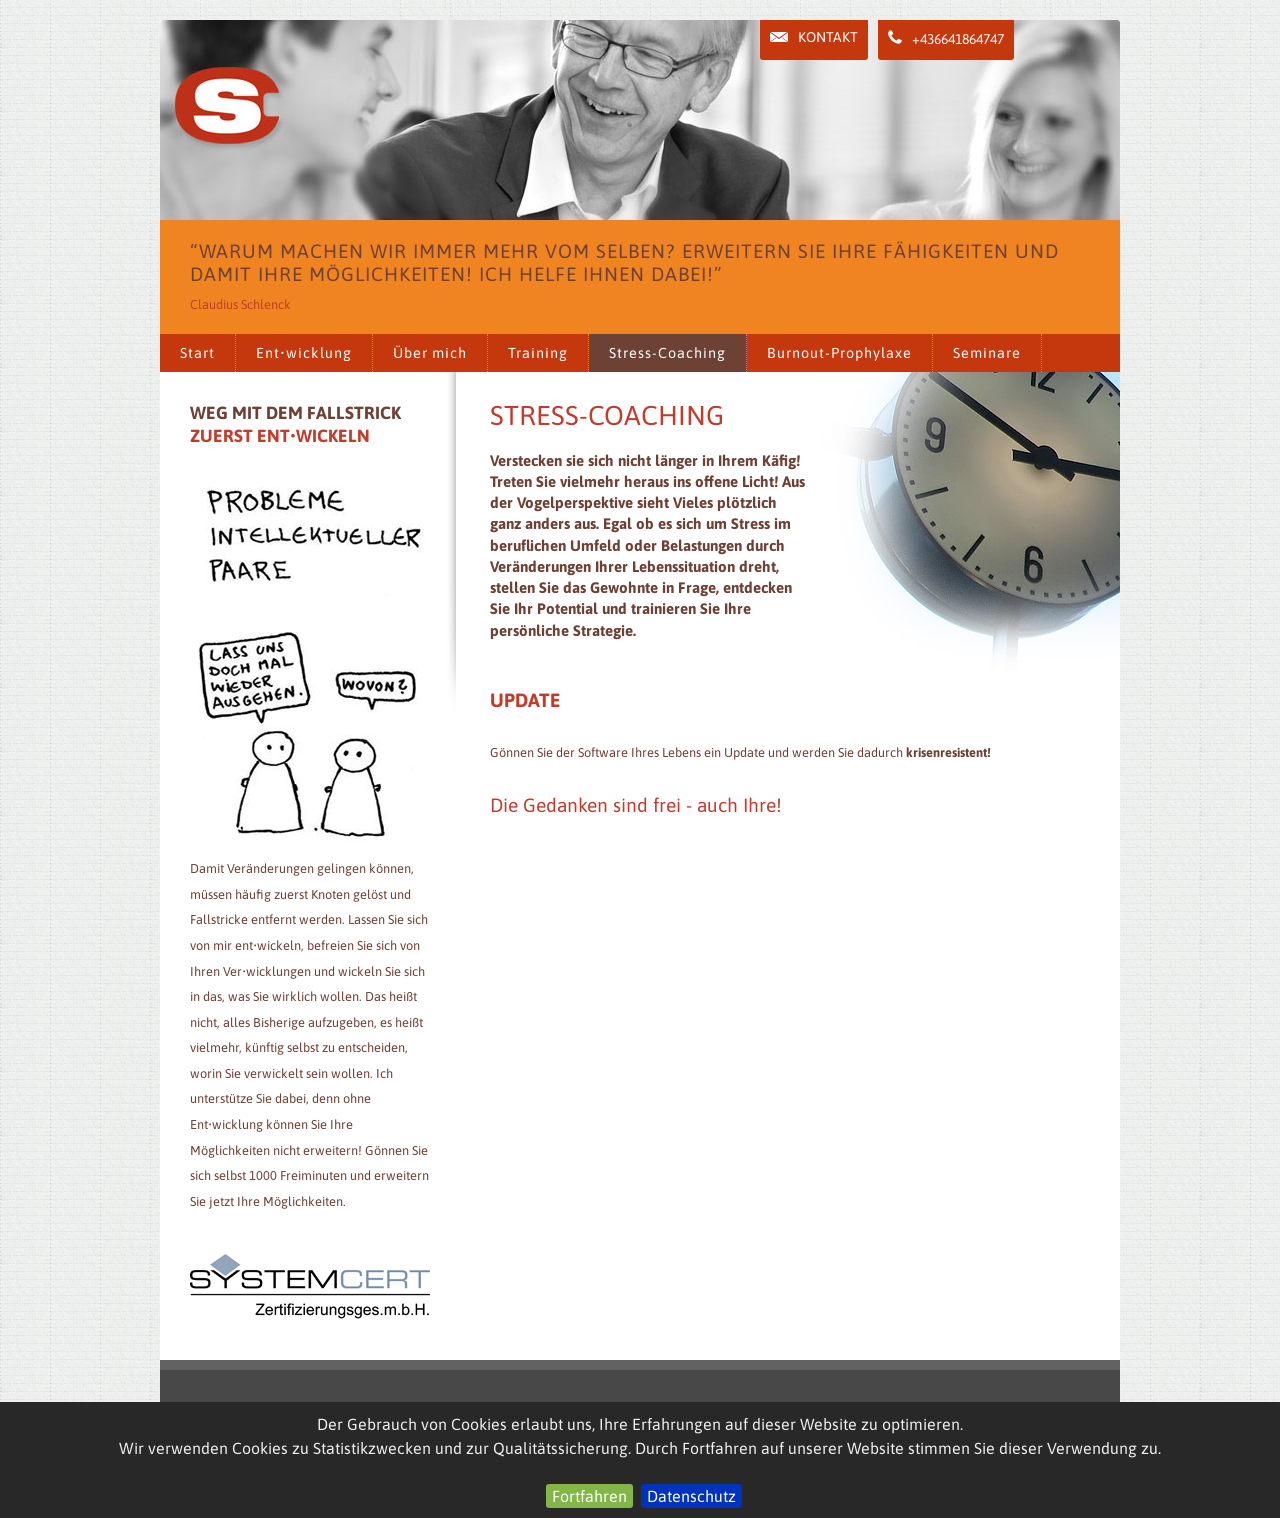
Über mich (430, 353)
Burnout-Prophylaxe (839, 353)
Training (538, 353)
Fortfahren (589, 1496)
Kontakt (814, 37)
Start (197, 353)
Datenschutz (691, 1496)
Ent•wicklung (304, 353)
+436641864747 (946, 38)
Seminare (987, 353)
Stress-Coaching (667, 353)
